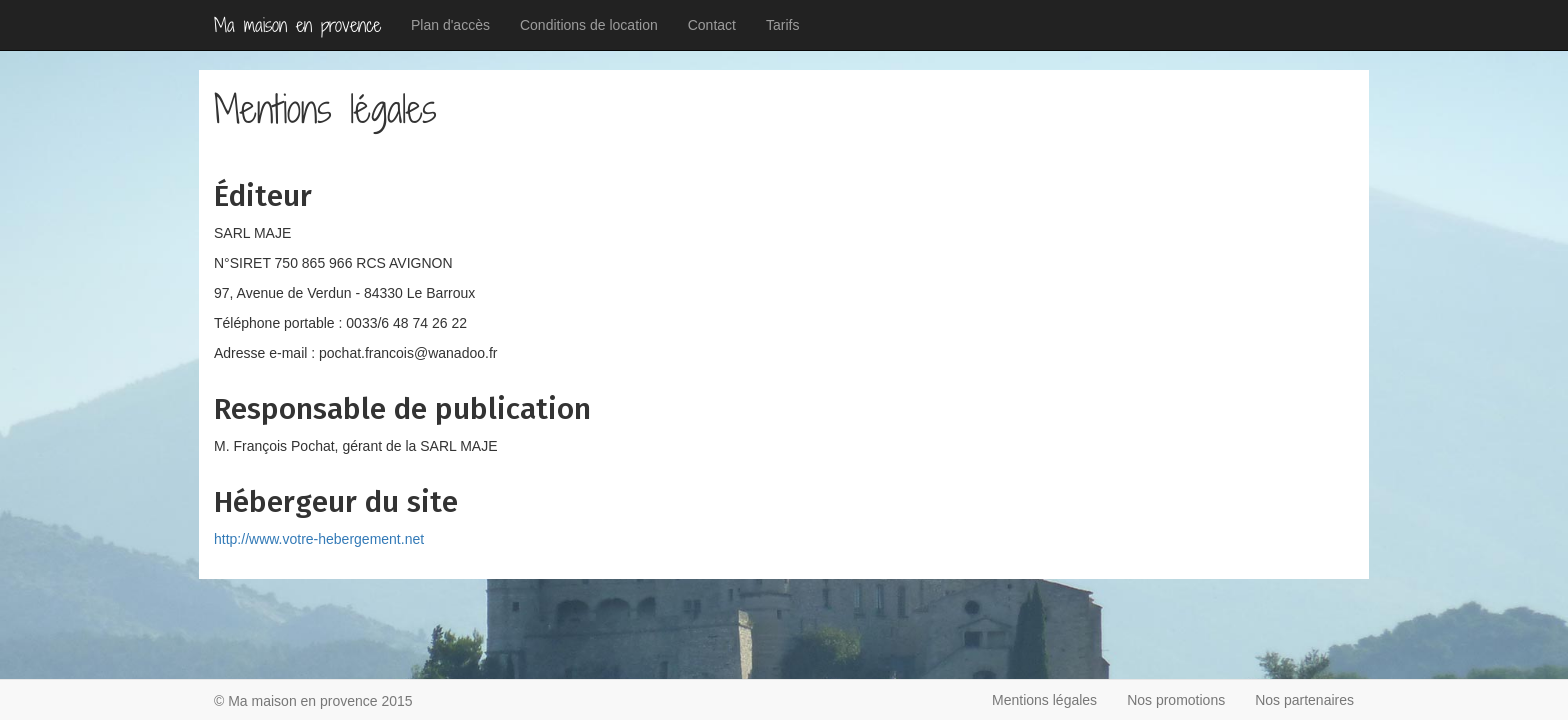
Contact (712, 25)
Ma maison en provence (297, 25)
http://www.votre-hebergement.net (319, 539)
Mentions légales (1044, 700)
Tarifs (782, 25)
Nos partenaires (1304, 700)
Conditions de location (589, 25)
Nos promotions (1176, 700)
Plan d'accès (450, 25)
